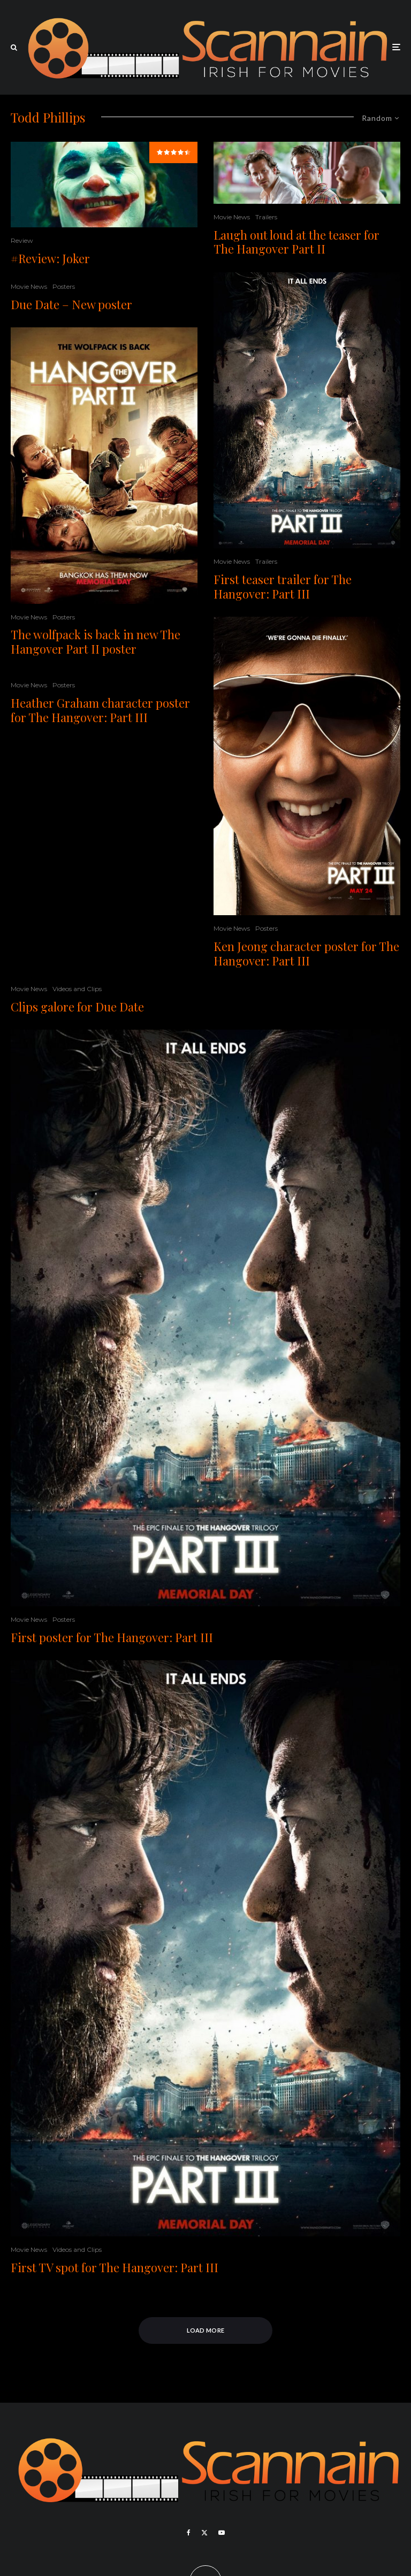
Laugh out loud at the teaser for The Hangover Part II (296, 242)
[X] (204, 2532)
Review (22, 240)
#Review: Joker (50, 258)
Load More (206, 2330)
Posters (63, 286)
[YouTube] (221, 2532)
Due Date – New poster (71, 304)
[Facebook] (188, 2532)
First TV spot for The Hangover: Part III (114, 2267)
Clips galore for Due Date (77, 1007)
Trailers (266, 217)
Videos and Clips (77, 989)
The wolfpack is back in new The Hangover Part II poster (95, 641)
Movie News (29, 286)
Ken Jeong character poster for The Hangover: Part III (306, 953)
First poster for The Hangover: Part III (112, 1637)
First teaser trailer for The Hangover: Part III (283, 586)
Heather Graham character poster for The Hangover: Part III (100, 710)
